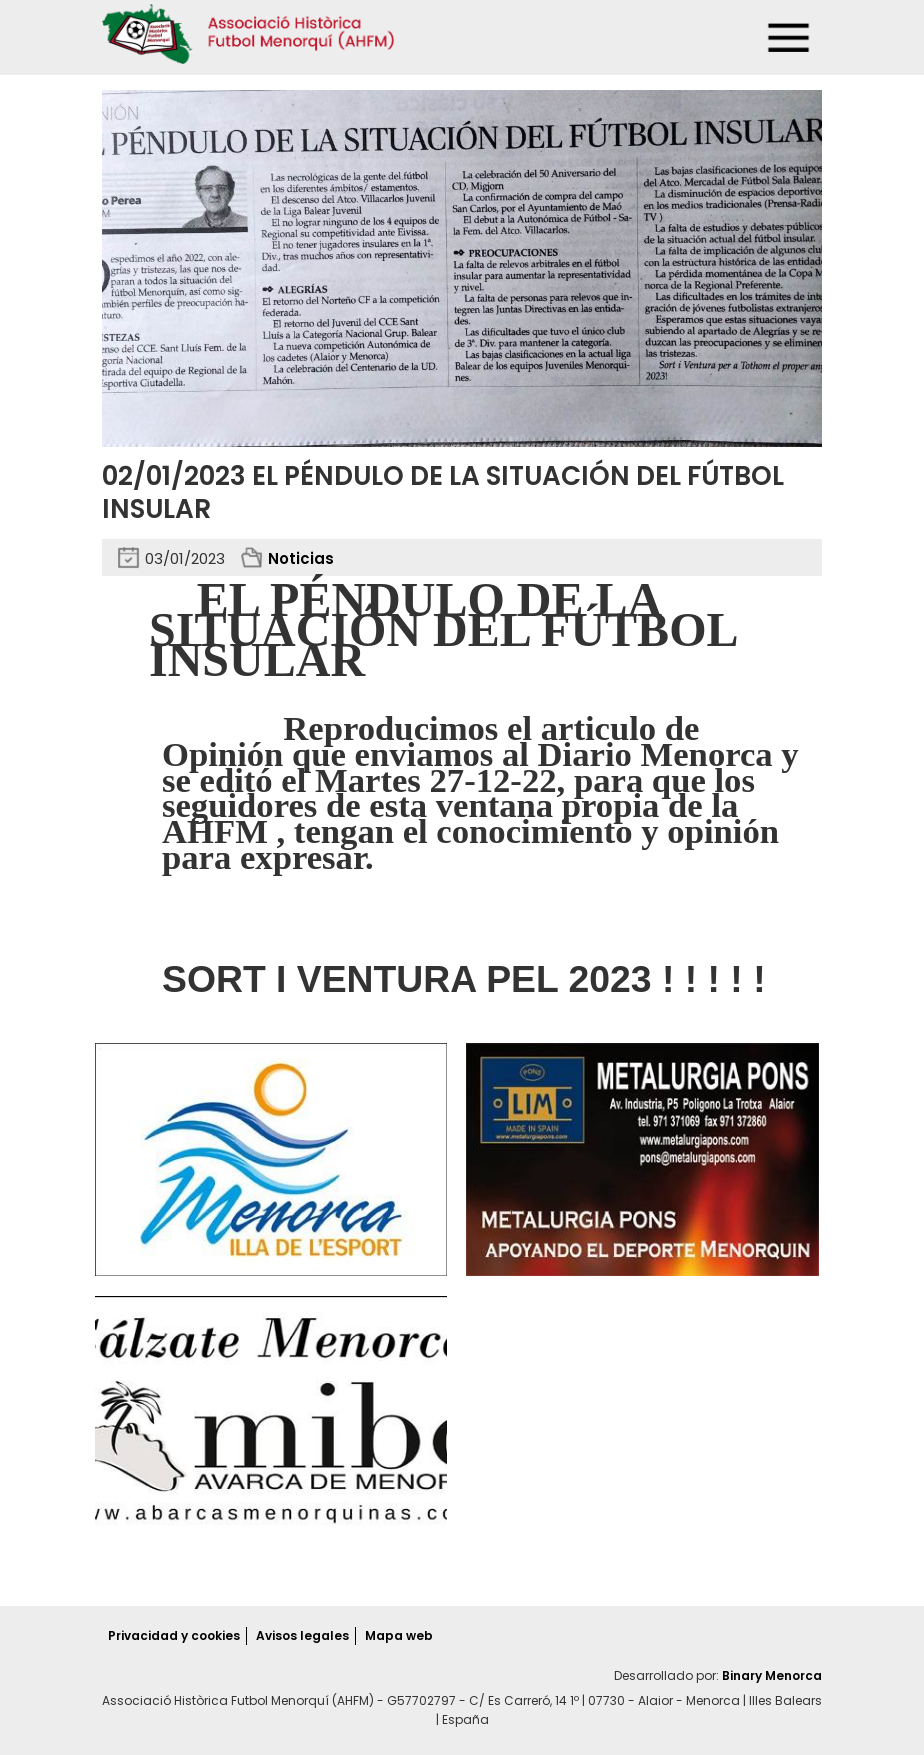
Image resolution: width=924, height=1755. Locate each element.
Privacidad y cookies (174, 1635)
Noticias (301, 558)
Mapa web (399, 1635)
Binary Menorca (772, 1675)
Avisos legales (302, 1635)
